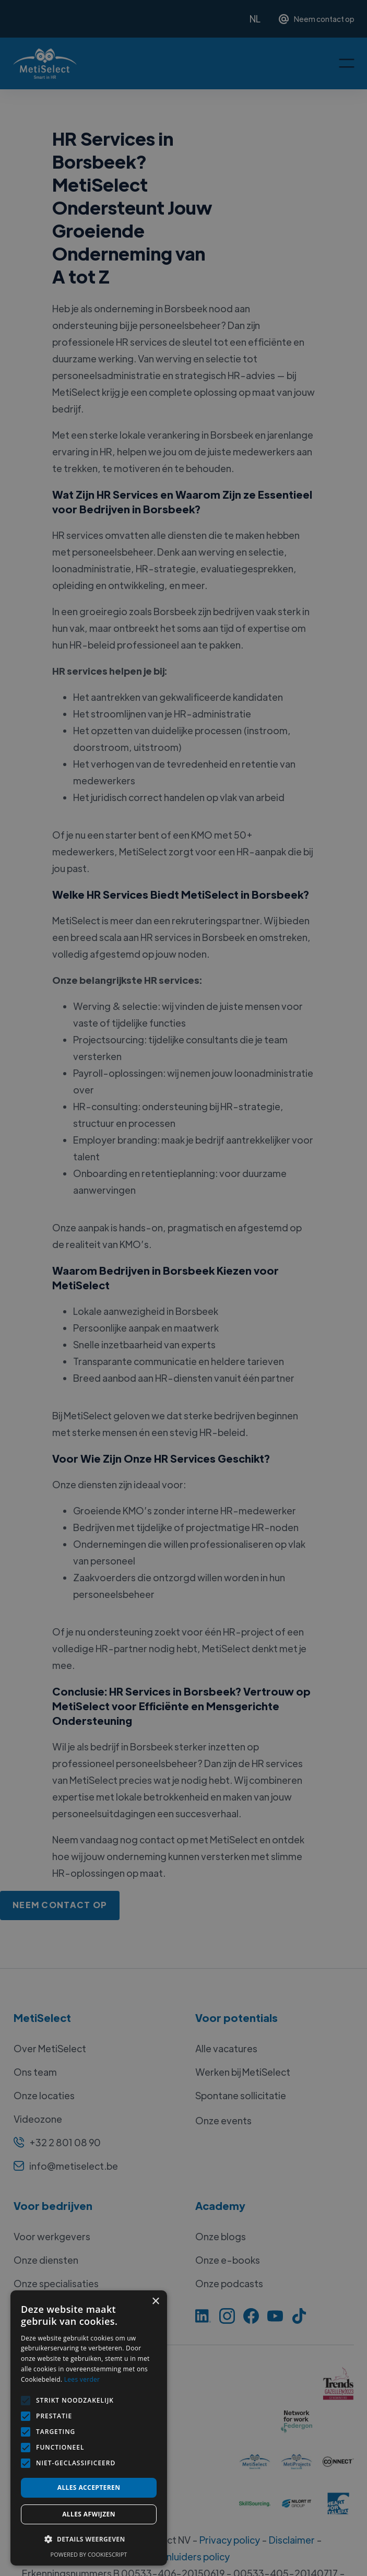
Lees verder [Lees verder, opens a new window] (82, 2379)
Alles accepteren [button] (89, 2487)
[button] (89, 2539)
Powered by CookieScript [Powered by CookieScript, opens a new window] (89, 2554)
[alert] (183, 1288)
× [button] (155, 2302)
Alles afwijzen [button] (88, 2514)
